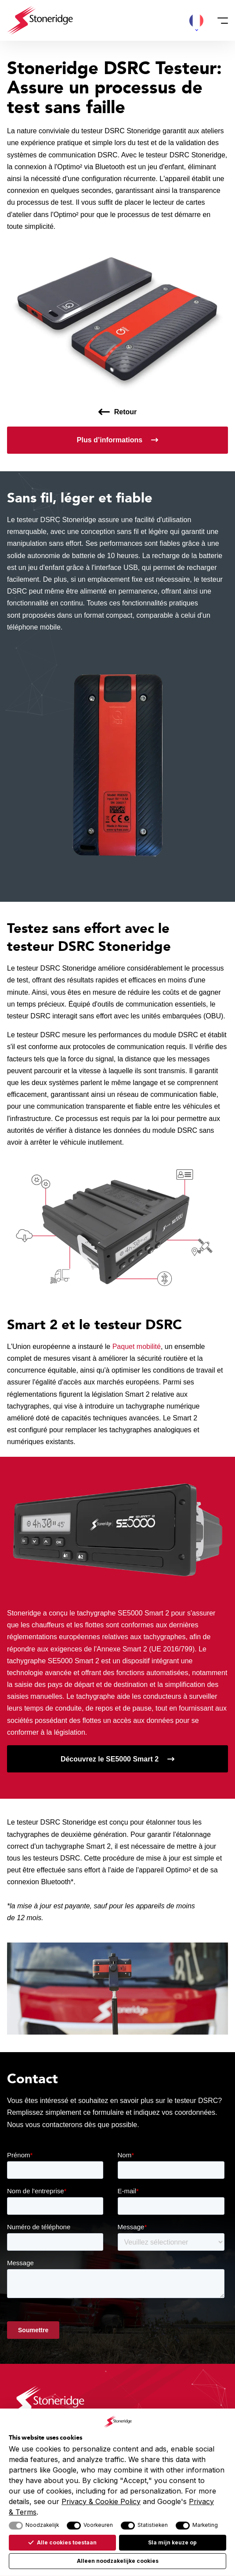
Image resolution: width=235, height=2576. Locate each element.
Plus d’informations (109, 440)
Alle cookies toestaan (62, 2542)
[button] (196, 21)
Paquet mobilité (136, 1346)
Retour (125, 412)
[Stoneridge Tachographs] (40, 20)
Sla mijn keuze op (172, 2542)
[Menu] (220, 20)
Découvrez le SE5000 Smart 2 (110, 1759)
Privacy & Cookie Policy (101, 2501)
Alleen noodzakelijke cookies (118, 2561)
